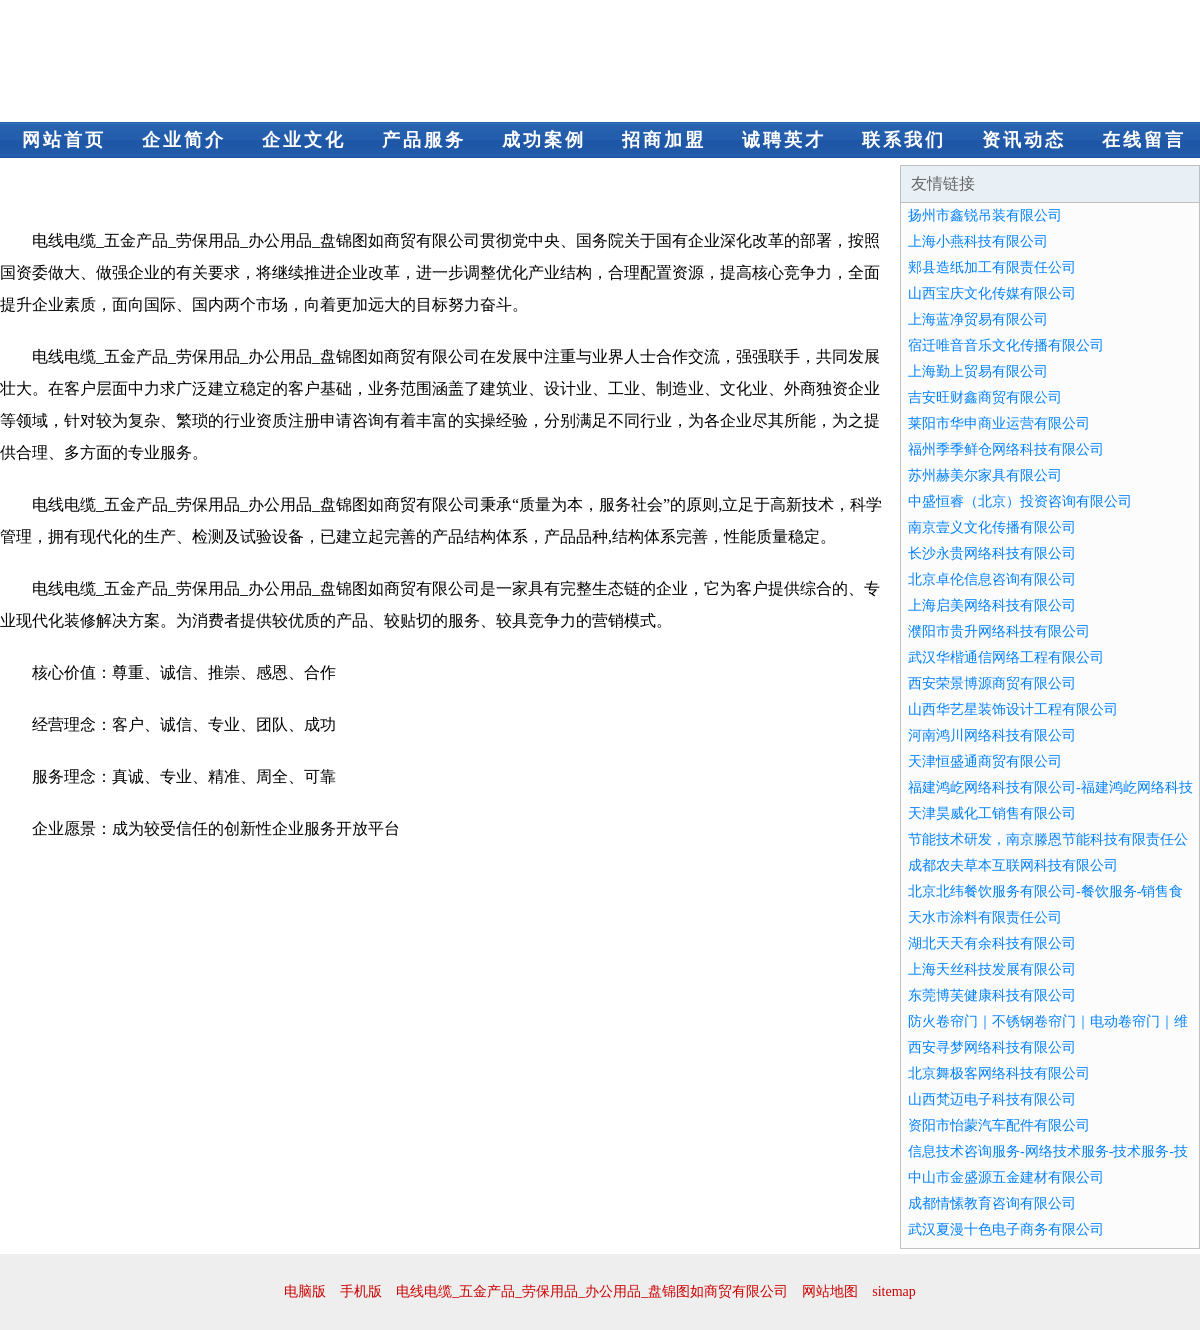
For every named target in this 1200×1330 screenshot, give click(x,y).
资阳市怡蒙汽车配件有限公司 (999, 1125)
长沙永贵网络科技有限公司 (992, 553)
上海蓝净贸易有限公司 (978, 319)
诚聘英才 (784, 140)
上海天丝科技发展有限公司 (992, 969)
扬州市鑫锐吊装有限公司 (985, 215)
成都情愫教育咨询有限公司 (992, 1203)
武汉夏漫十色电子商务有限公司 (1006, 1229)
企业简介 (184, 140)
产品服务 (424, 140)
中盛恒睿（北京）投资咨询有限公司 (1020, 501)
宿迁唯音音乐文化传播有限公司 (1006, 345)
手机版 (361, 1291)
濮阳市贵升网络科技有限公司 (999, 631)
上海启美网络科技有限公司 (992, 605)
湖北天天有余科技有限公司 (992, 943)
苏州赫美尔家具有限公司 (985, 475)
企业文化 (304, 140)
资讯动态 (1024, 140)
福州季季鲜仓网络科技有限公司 (1006, 449)
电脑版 (305, 1291)
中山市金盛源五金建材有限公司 (1006, 1177)
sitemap (894, 1291)
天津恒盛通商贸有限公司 (985, 761)
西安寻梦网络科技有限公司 (992, 1047)
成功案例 (544, 140)
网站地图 (830, 1291)
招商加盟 (664, 140)
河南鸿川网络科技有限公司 (992, 735)
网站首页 (64, 140)
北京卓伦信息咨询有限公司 (992, 579)
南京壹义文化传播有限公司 (992, 527)
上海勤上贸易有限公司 (978, 371)
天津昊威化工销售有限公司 (992, 813)
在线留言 (1144, 140)
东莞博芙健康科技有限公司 (992, 995)
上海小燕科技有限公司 (978, 241)
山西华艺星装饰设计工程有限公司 (1013, 709)
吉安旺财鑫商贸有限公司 (985, 397)
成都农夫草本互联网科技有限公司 (1013, 865)
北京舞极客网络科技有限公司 (999, 1073)
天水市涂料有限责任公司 (985, 917)
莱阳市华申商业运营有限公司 (999, 423)
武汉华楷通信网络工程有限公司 (1006, 657)
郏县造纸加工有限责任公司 (992, 267)
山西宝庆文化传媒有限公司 (992, 293)
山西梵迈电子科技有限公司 (992, 1099)
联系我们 (904, 140)
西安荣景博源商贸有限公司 (992, 683)
